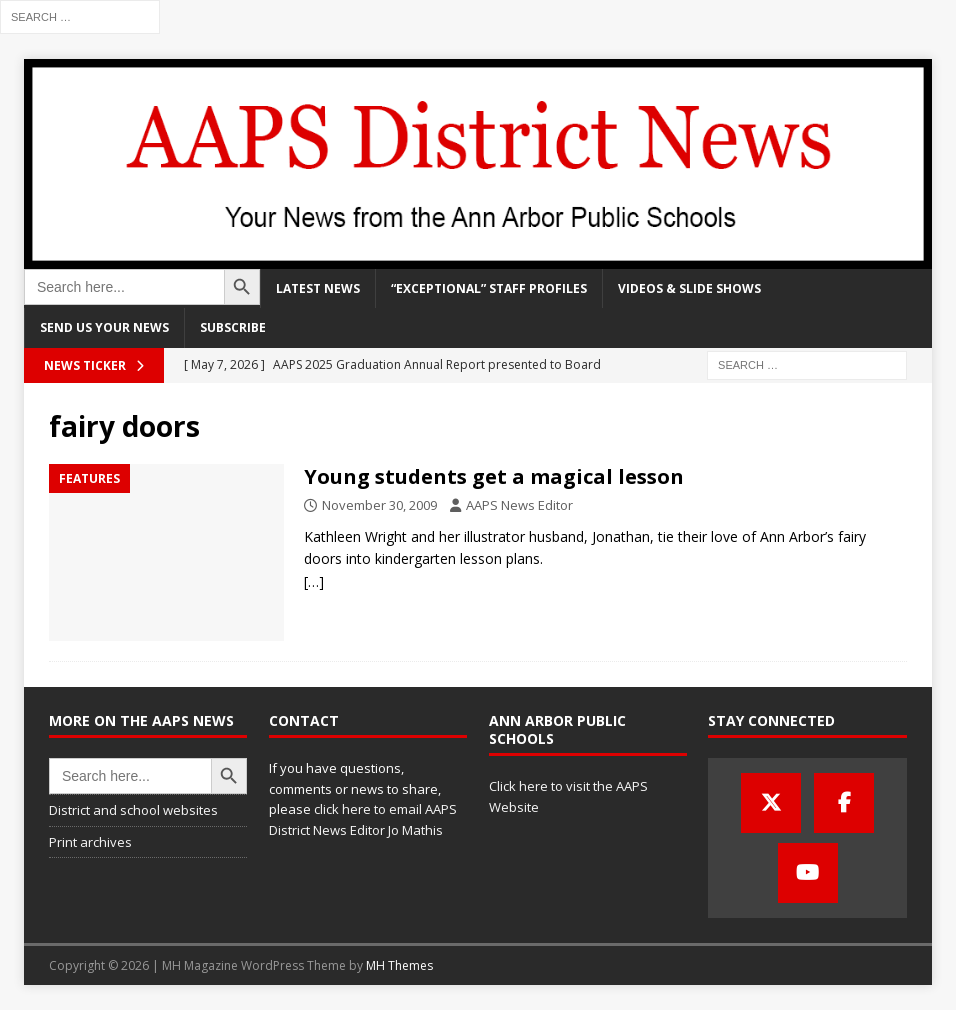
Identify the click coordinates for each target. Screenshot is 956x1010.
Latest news (318, 288)
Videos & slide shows (689, 288)
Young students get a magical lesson (494, 476)
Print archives (90, 842)
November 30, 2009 (379, 505)
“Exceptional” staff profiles (489, 288)
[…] (314, 581)
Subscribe (233, 327)
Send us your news (104, 327)
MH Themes (399, 965)
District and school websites (133, 810)
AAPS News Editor (519, 505)
